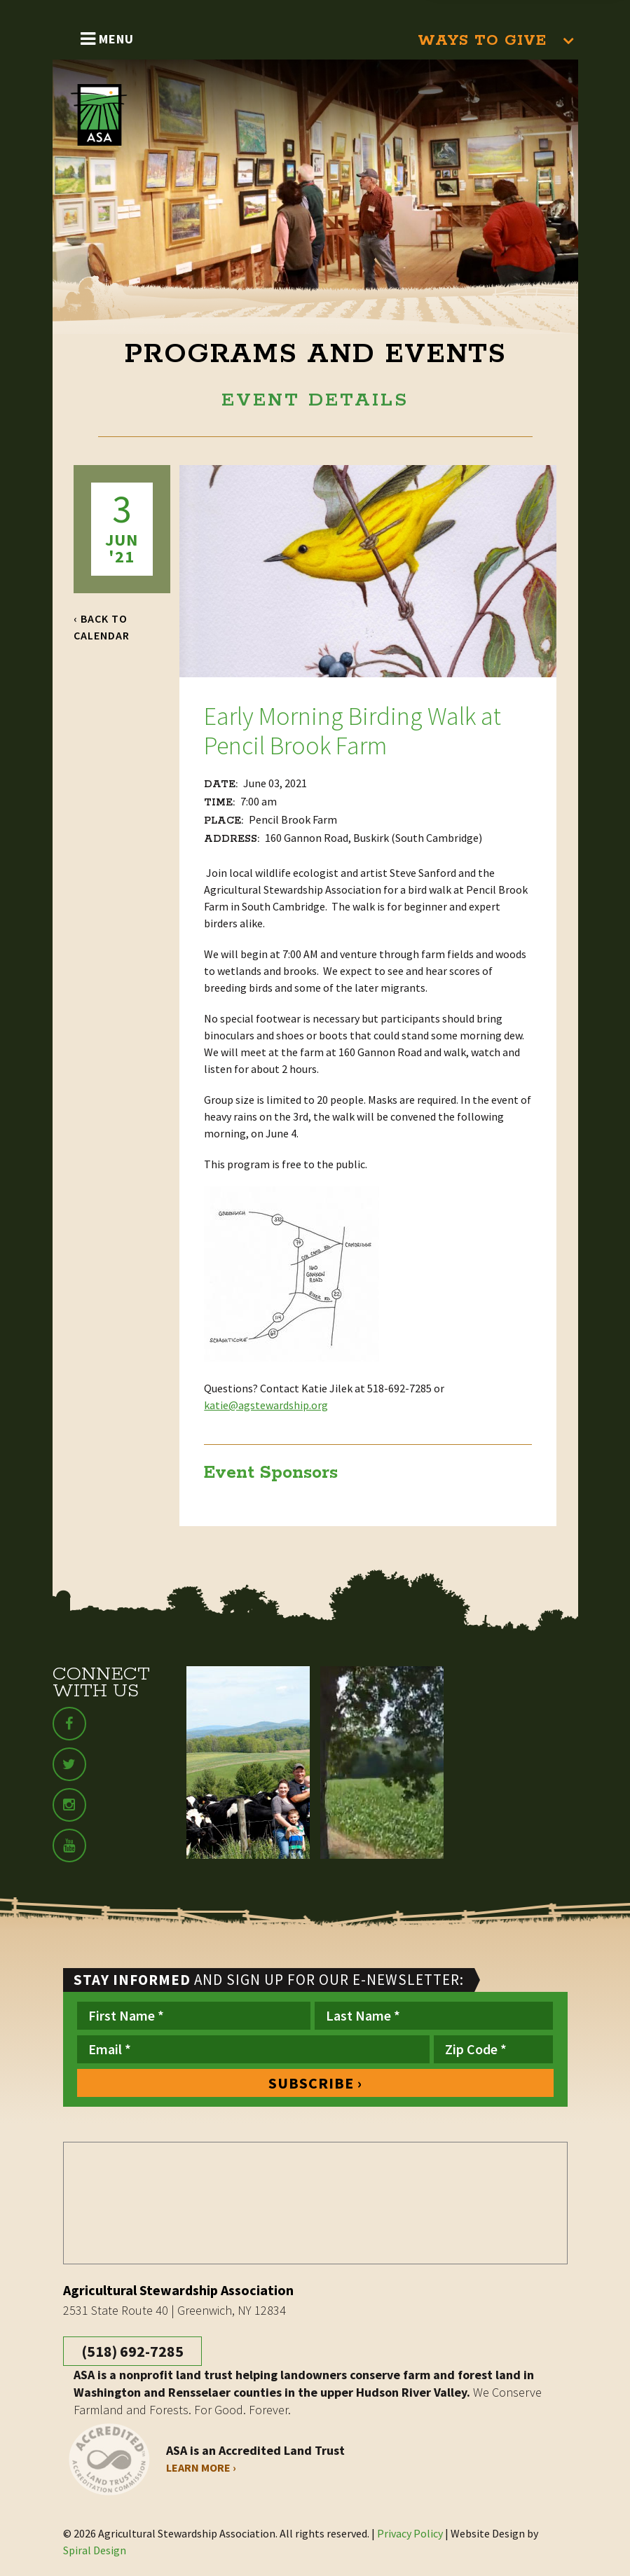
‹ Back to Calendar (102, 626)
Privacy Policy (410, 2533)
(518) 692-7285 (132, 2351)
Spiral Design (94, 2550)
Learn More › (201, 2467)
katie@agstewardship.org (266, 1405)
